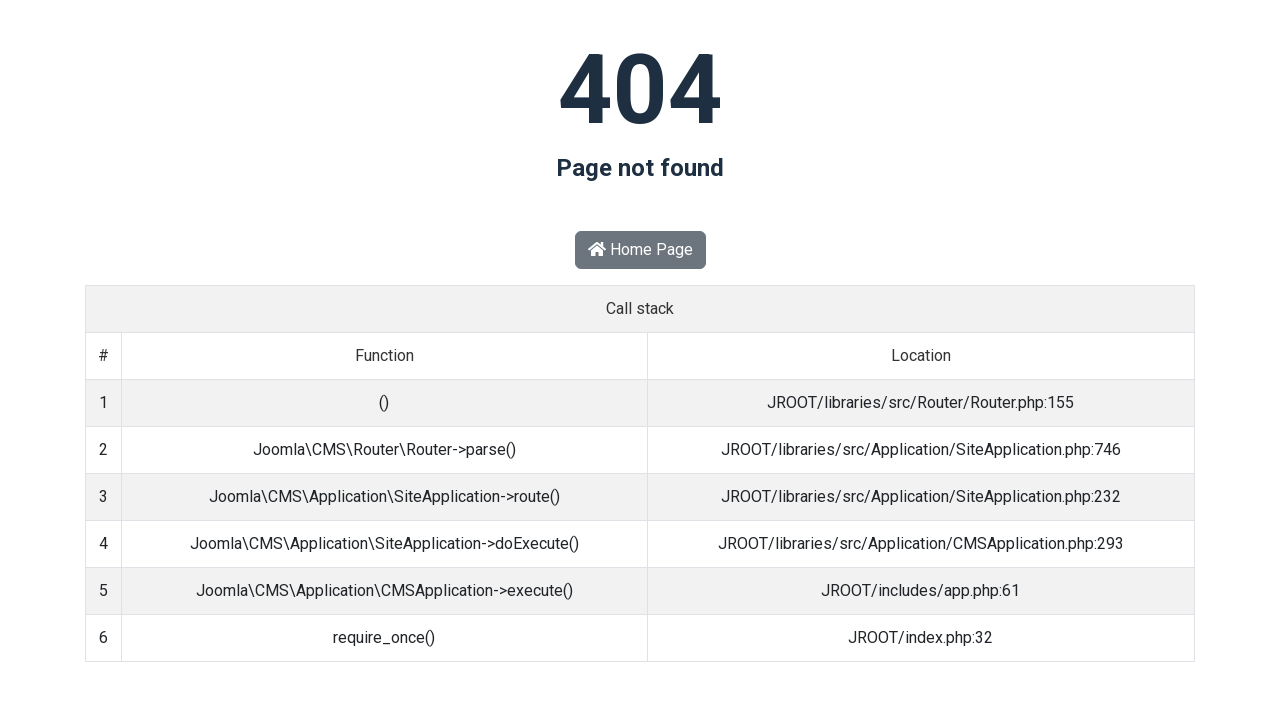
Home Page (640, 249)
